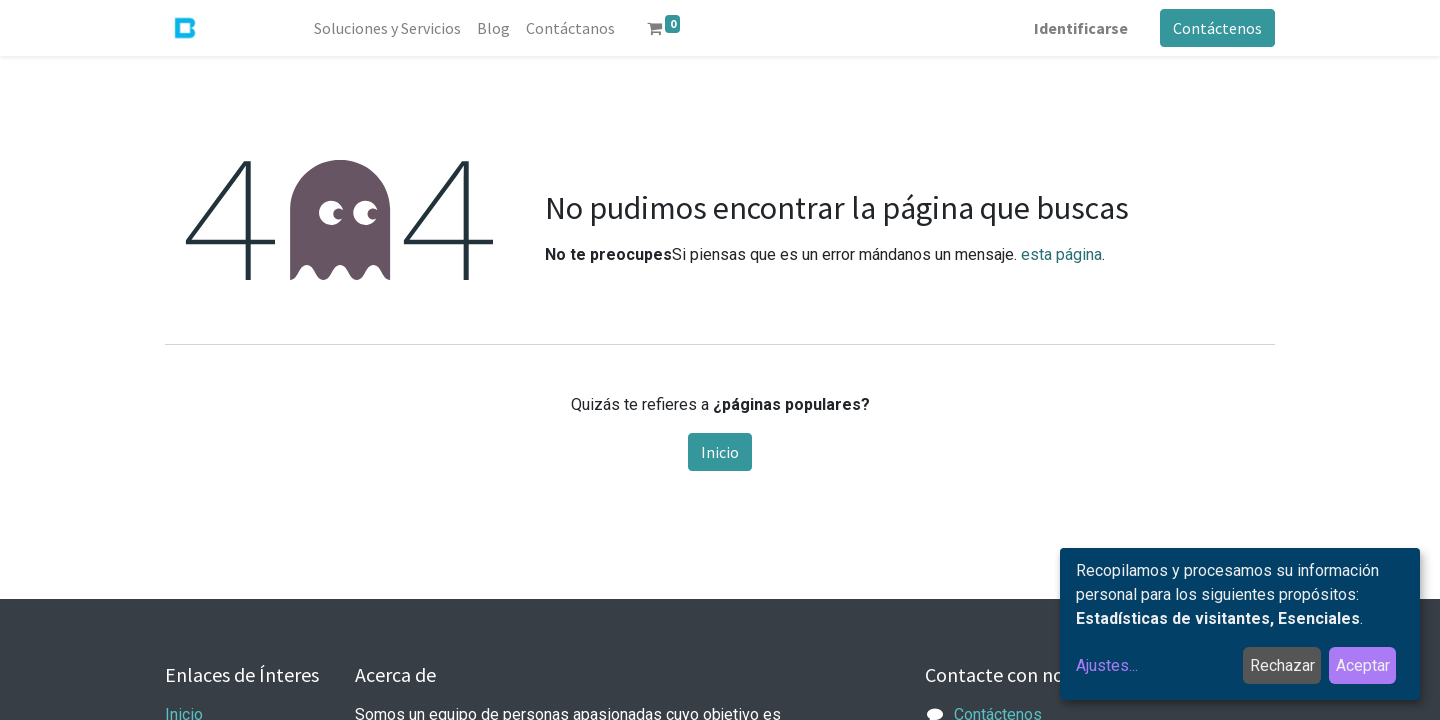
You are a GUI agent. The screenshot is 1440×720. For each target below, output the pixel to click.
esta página (1061, 254)
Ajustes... (1107, 665)
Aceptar (1363, 665)
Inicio (720, 452)
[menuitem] (387, 28)
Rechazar (1282, 665)
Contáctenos (1217, 28)
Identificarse (1081, 28)
